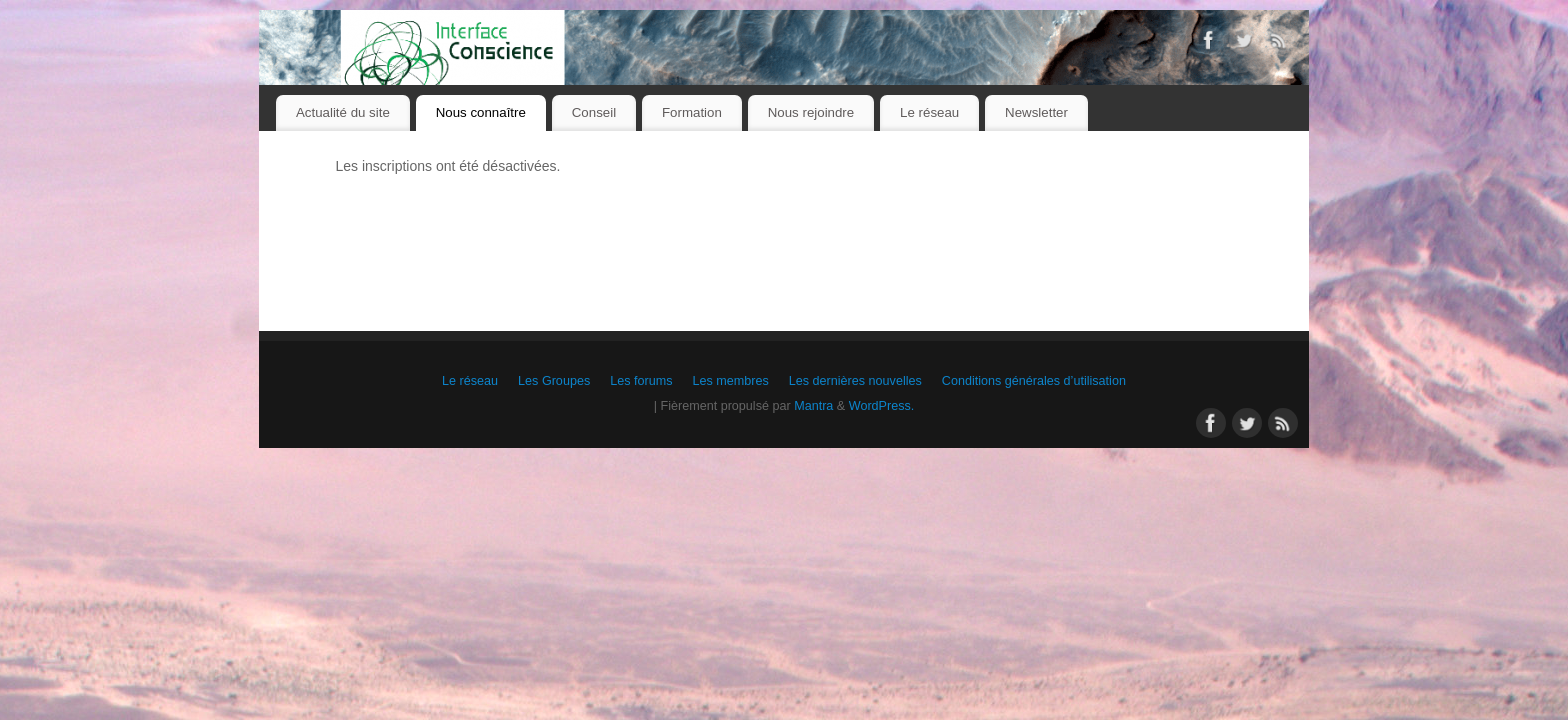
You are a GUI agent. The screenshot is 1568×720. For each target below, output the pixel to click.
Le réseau (929, 112)
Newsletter (1036, 112)
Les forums (641, 381)
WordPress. (882, 406)
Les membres (730, 381)
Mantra (813, 406)
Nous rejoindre (811, 112)
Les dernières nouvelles (855, 381)
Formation (692, 112)
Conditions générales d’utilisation (1034, 381)
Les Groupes (554, 381)
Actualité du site (343, 112)
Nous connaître (481, 112)
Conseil (594, 112)
